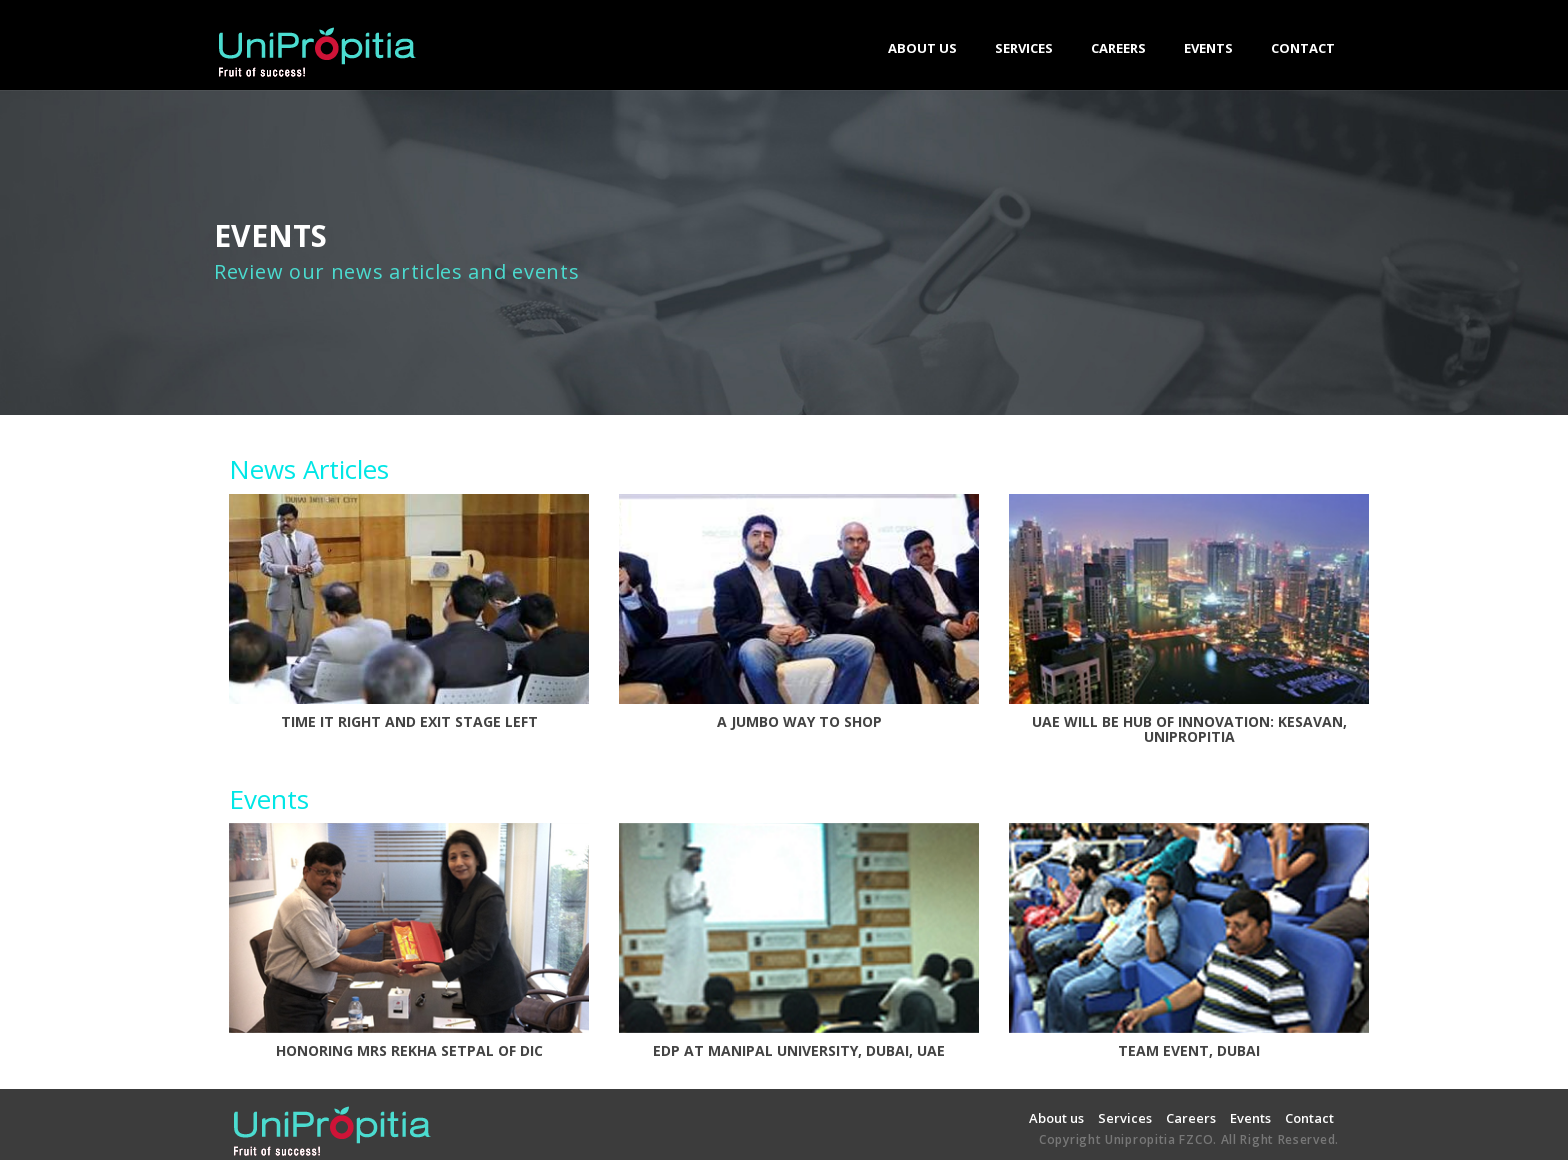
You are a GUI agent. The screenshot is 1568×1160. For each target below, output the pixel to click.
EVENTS (1208, 48)
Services (1125, 1118)
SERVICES (1024, 54)
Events (1250, 1118)
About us (1056, 1118)
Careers (1191, 1118)
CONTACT (1303, 48)
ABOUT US (922, 48)
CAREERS (1118, 48)
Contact (1309, 1118)
